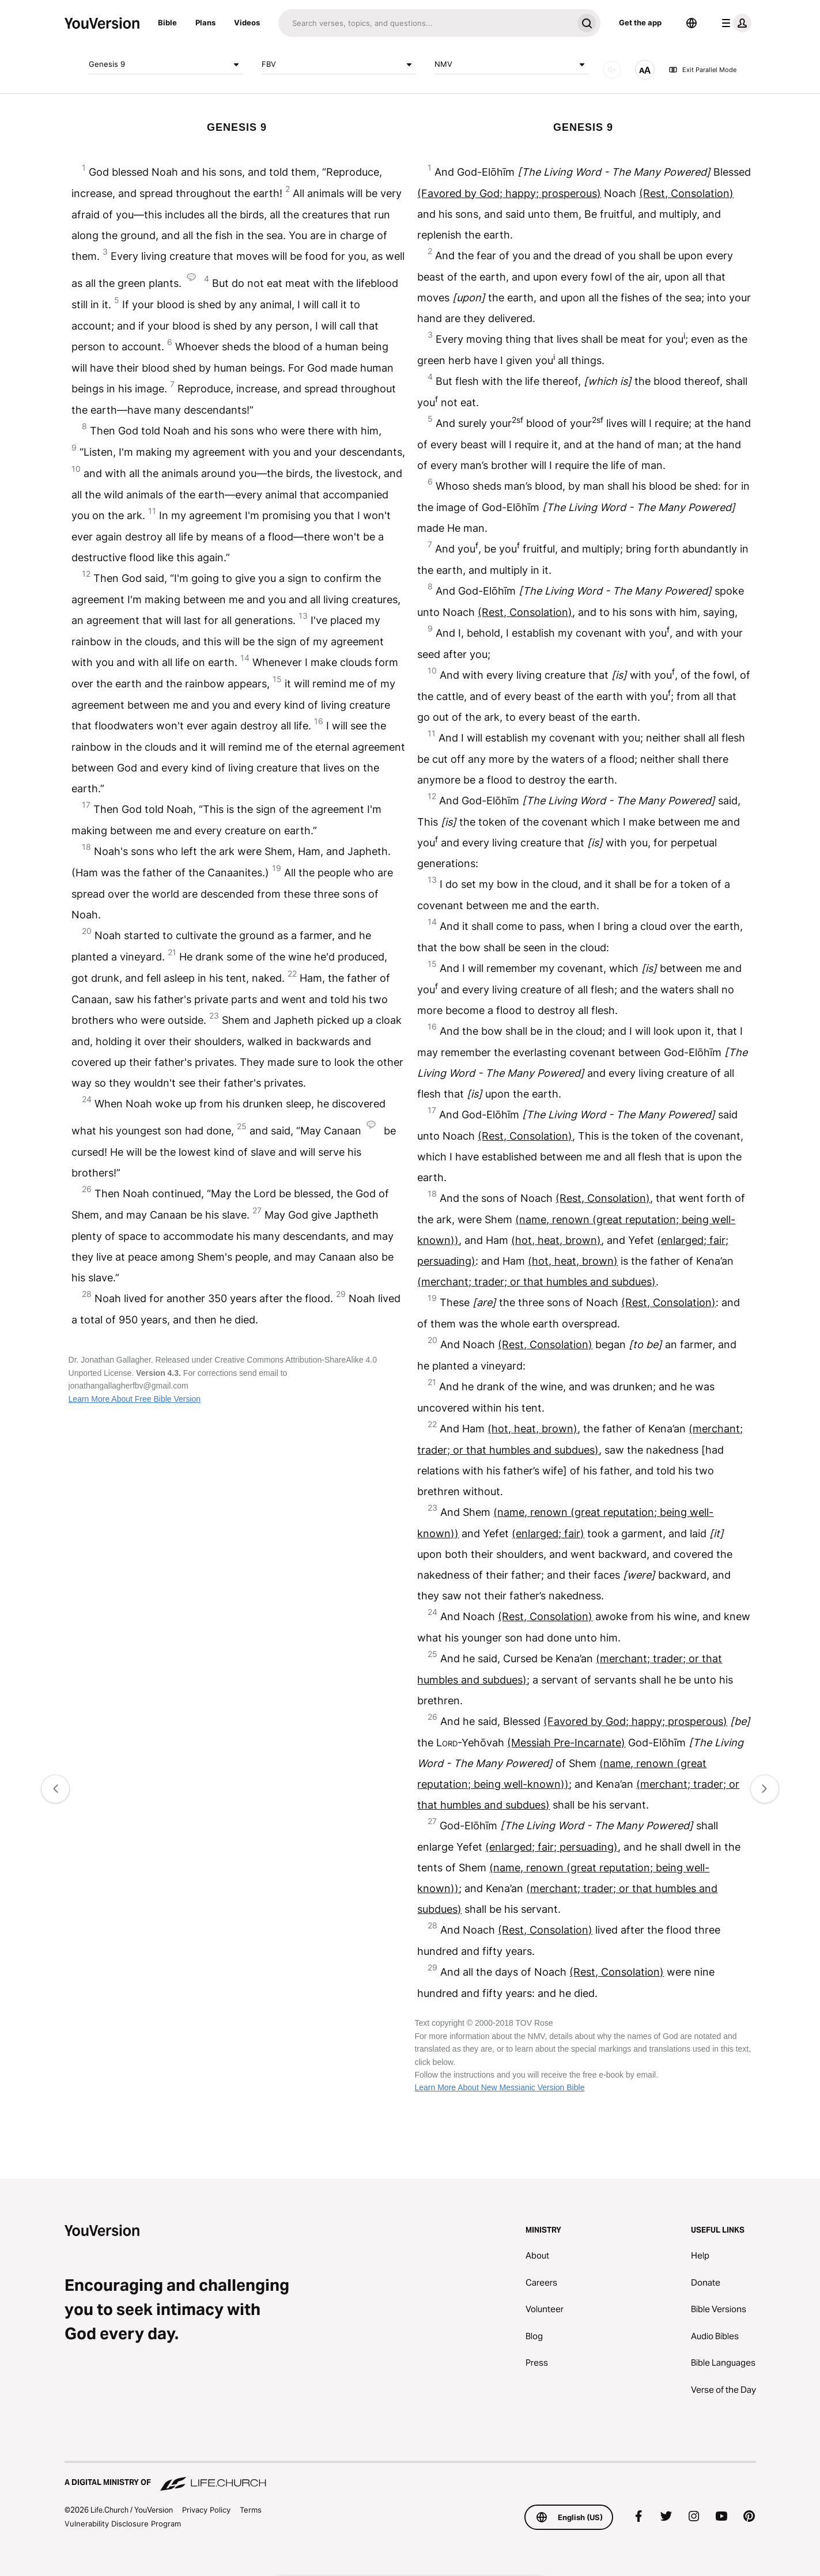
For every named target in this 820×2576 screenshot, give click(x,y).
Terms (251, 2509)
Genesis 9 (166, 64)
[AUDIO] (612, 69)
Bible (167, 22)
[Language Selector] (691, 23)
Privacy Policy (206, 2509)
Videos (247, 22)
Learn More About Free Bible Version (135, 1399)
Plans (205, 22)
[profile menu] (734, 23)
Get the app (640, 22)
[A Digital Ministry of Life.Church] (410, 2477)
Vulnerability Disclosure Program (123, 2523)
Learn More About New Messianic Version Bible (499, 2087)
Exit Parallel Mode (702, 69)
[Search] (425, 23)
